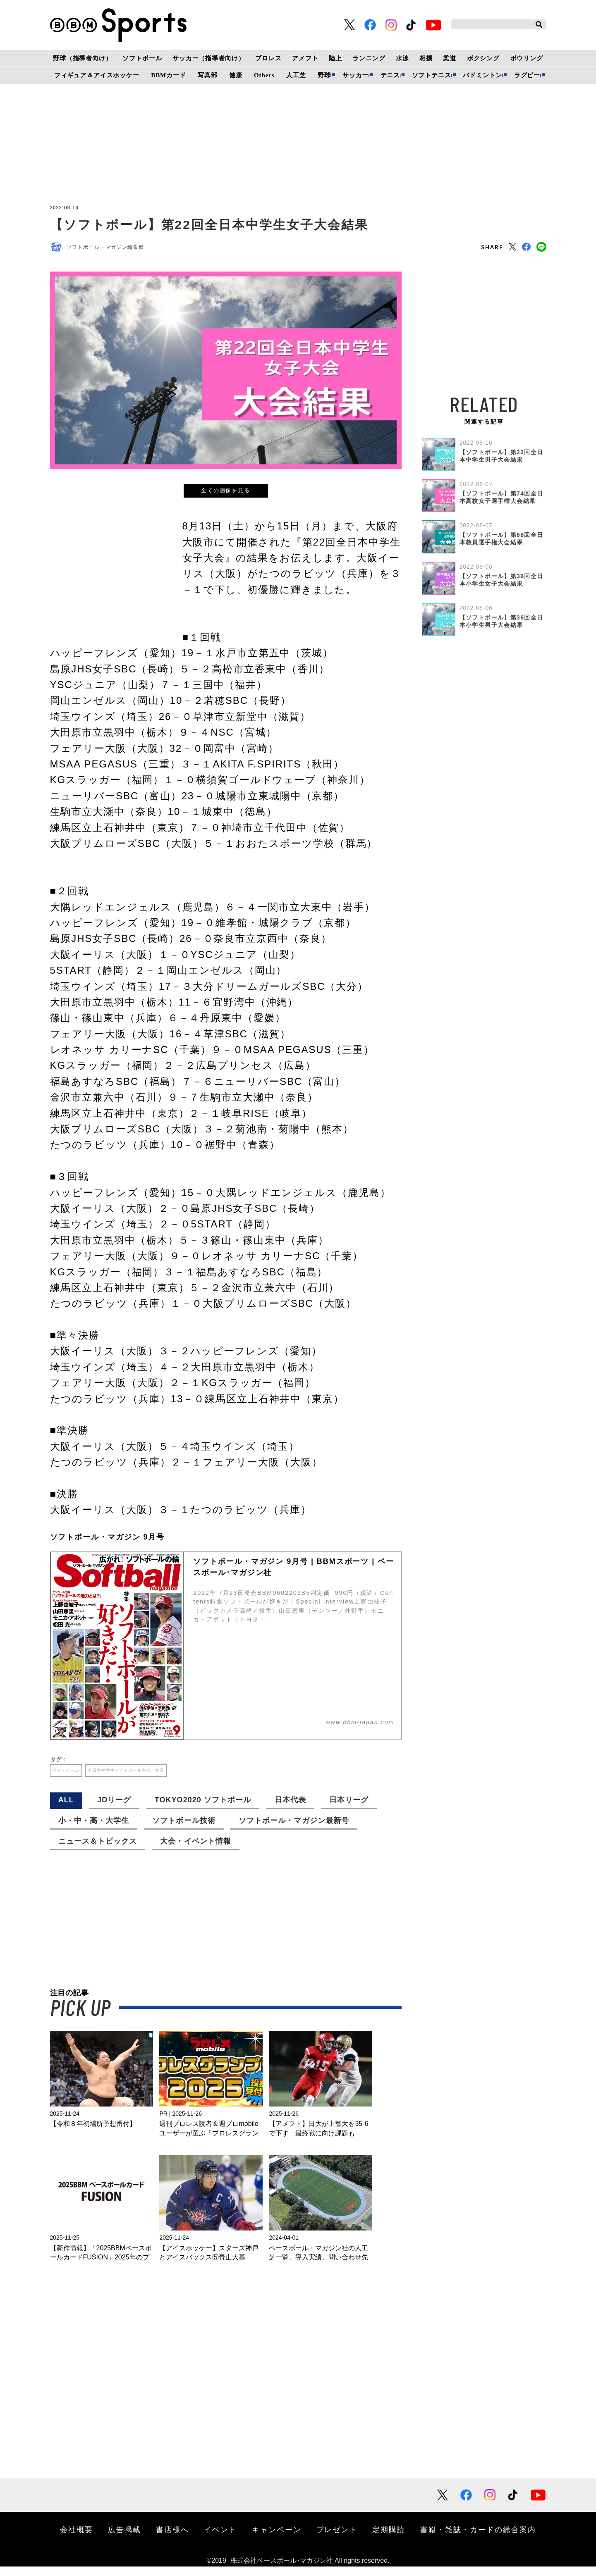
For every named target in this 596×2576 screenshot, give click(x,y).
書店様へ (172, 2539)
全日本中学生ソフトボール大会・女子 (157, 1776)
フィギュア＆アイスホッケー (96, 75)
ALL (66, 1809)
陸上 (335, 58)
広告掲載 (124, 2539)
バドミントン (482, 75)
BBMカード (168, 75)
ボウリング (526, 58)
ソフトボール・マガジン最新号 (294, 1830)
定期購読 (388, 2539)
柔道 (449, 58)
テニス (390, 75)
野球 (324, 75)
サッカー (355, 75)
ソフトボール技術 (183, 1830)
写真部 (208, 75)
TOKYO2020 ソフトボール (203, 1809)
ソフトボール (142, 58)
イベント (220, 2539)
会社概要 (76, 2539)
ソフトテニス (431, 75)
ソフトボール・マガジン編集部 (114, 249)
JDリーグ (114, 1809)
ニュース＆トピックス (97, 1851)
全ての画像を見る (226, 494)
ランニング (368, 58)
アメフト (305, 58)
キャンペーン (277, 2539)
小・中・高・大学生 (93, 1830)
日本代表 (290, 1809)
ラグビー (527, 75)
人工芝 (296, 75)
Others (264, 75)
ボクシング (483, 58)
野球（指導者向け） (82, 58)
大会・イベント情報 (195, 1851)
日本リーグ (349, 1809)
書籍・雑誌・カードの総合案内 (478, 2539)
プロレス (268, 58)
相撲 (426, 58)
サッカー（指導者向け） (208, 58)
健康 (235, 75)
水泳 (402, 58)
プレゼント (337, 2539)
